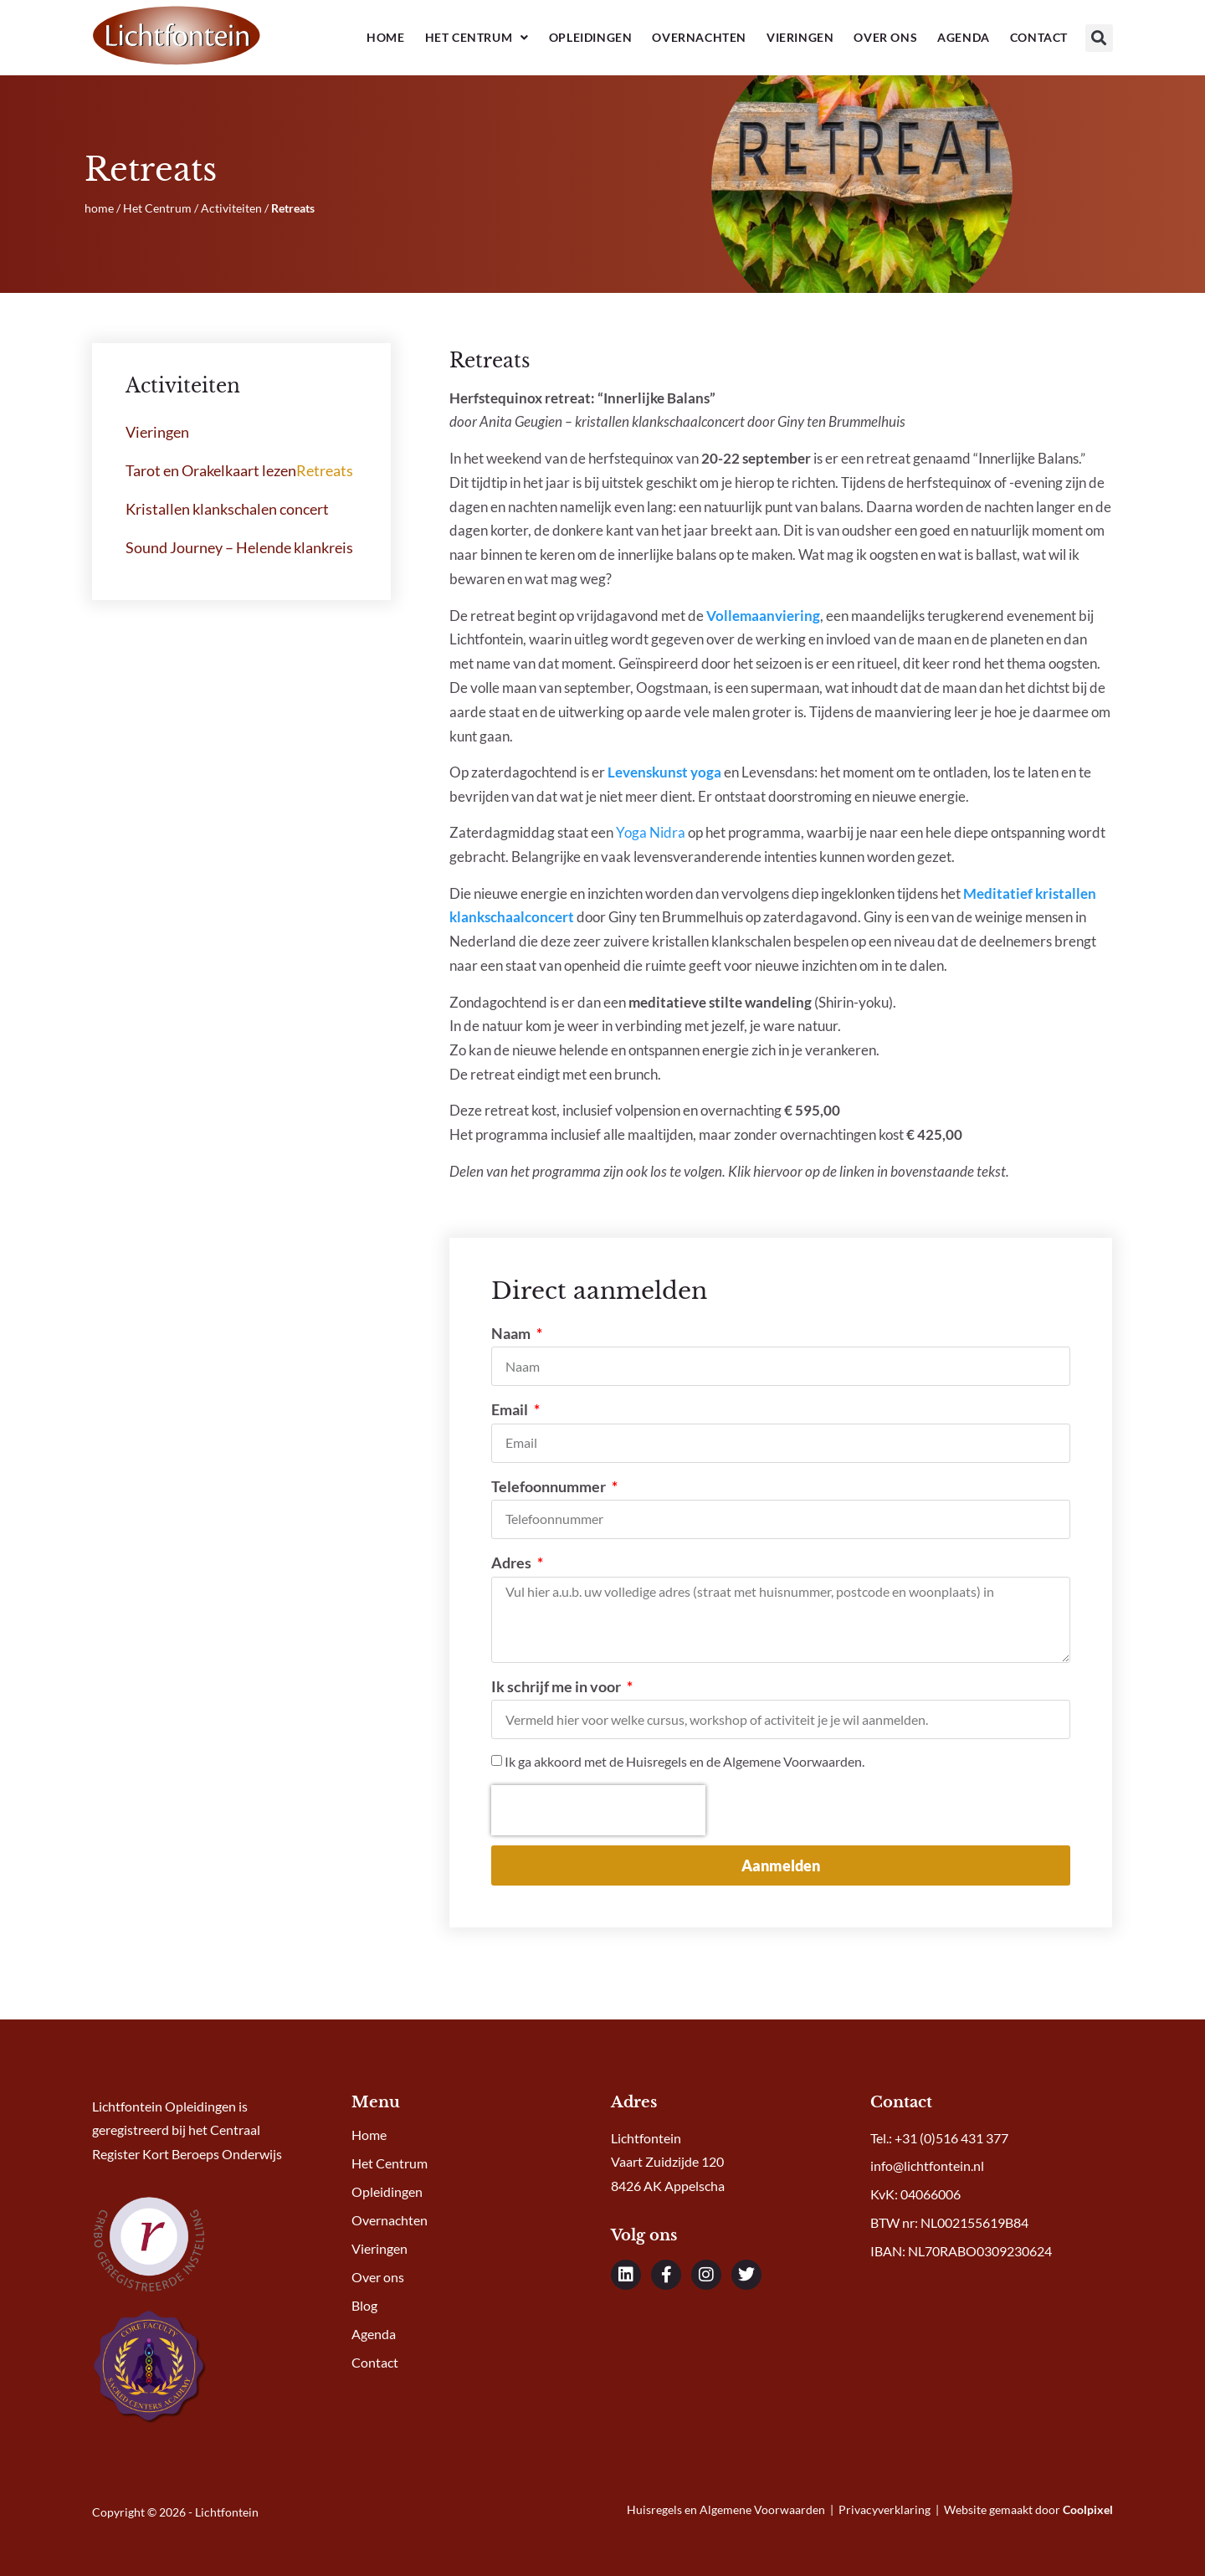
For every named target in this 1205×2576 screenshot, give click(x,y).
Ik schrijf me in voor (557, 1686)
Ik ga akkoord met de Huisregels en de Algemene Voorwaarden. (684, 1762)
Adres (512, 1562)
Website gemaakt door (1028, 2509)
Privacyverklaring (884, 2509)
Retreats (324, 470)
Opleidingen (591, 37)
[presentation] (598, 1810)
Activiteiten (231, 208)
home (99, 208)
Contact (1039, 37)
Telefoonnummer (549, 1486)
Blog (364, 2305)
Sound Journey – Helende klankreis (239, 547)
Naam (512, 1333)
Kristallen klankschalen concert (227, 509)
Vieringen (800, 37)
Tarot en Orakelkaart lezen (211, 470)
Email (511, 1409)
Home (385, 37)
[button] (1099, 38)
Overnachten (699, 37)
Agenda (963, 37)
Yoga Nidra (650, 832)
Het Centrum (477, 37)
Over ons (885, 37)
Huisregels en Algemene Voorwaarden (727, 2509)
